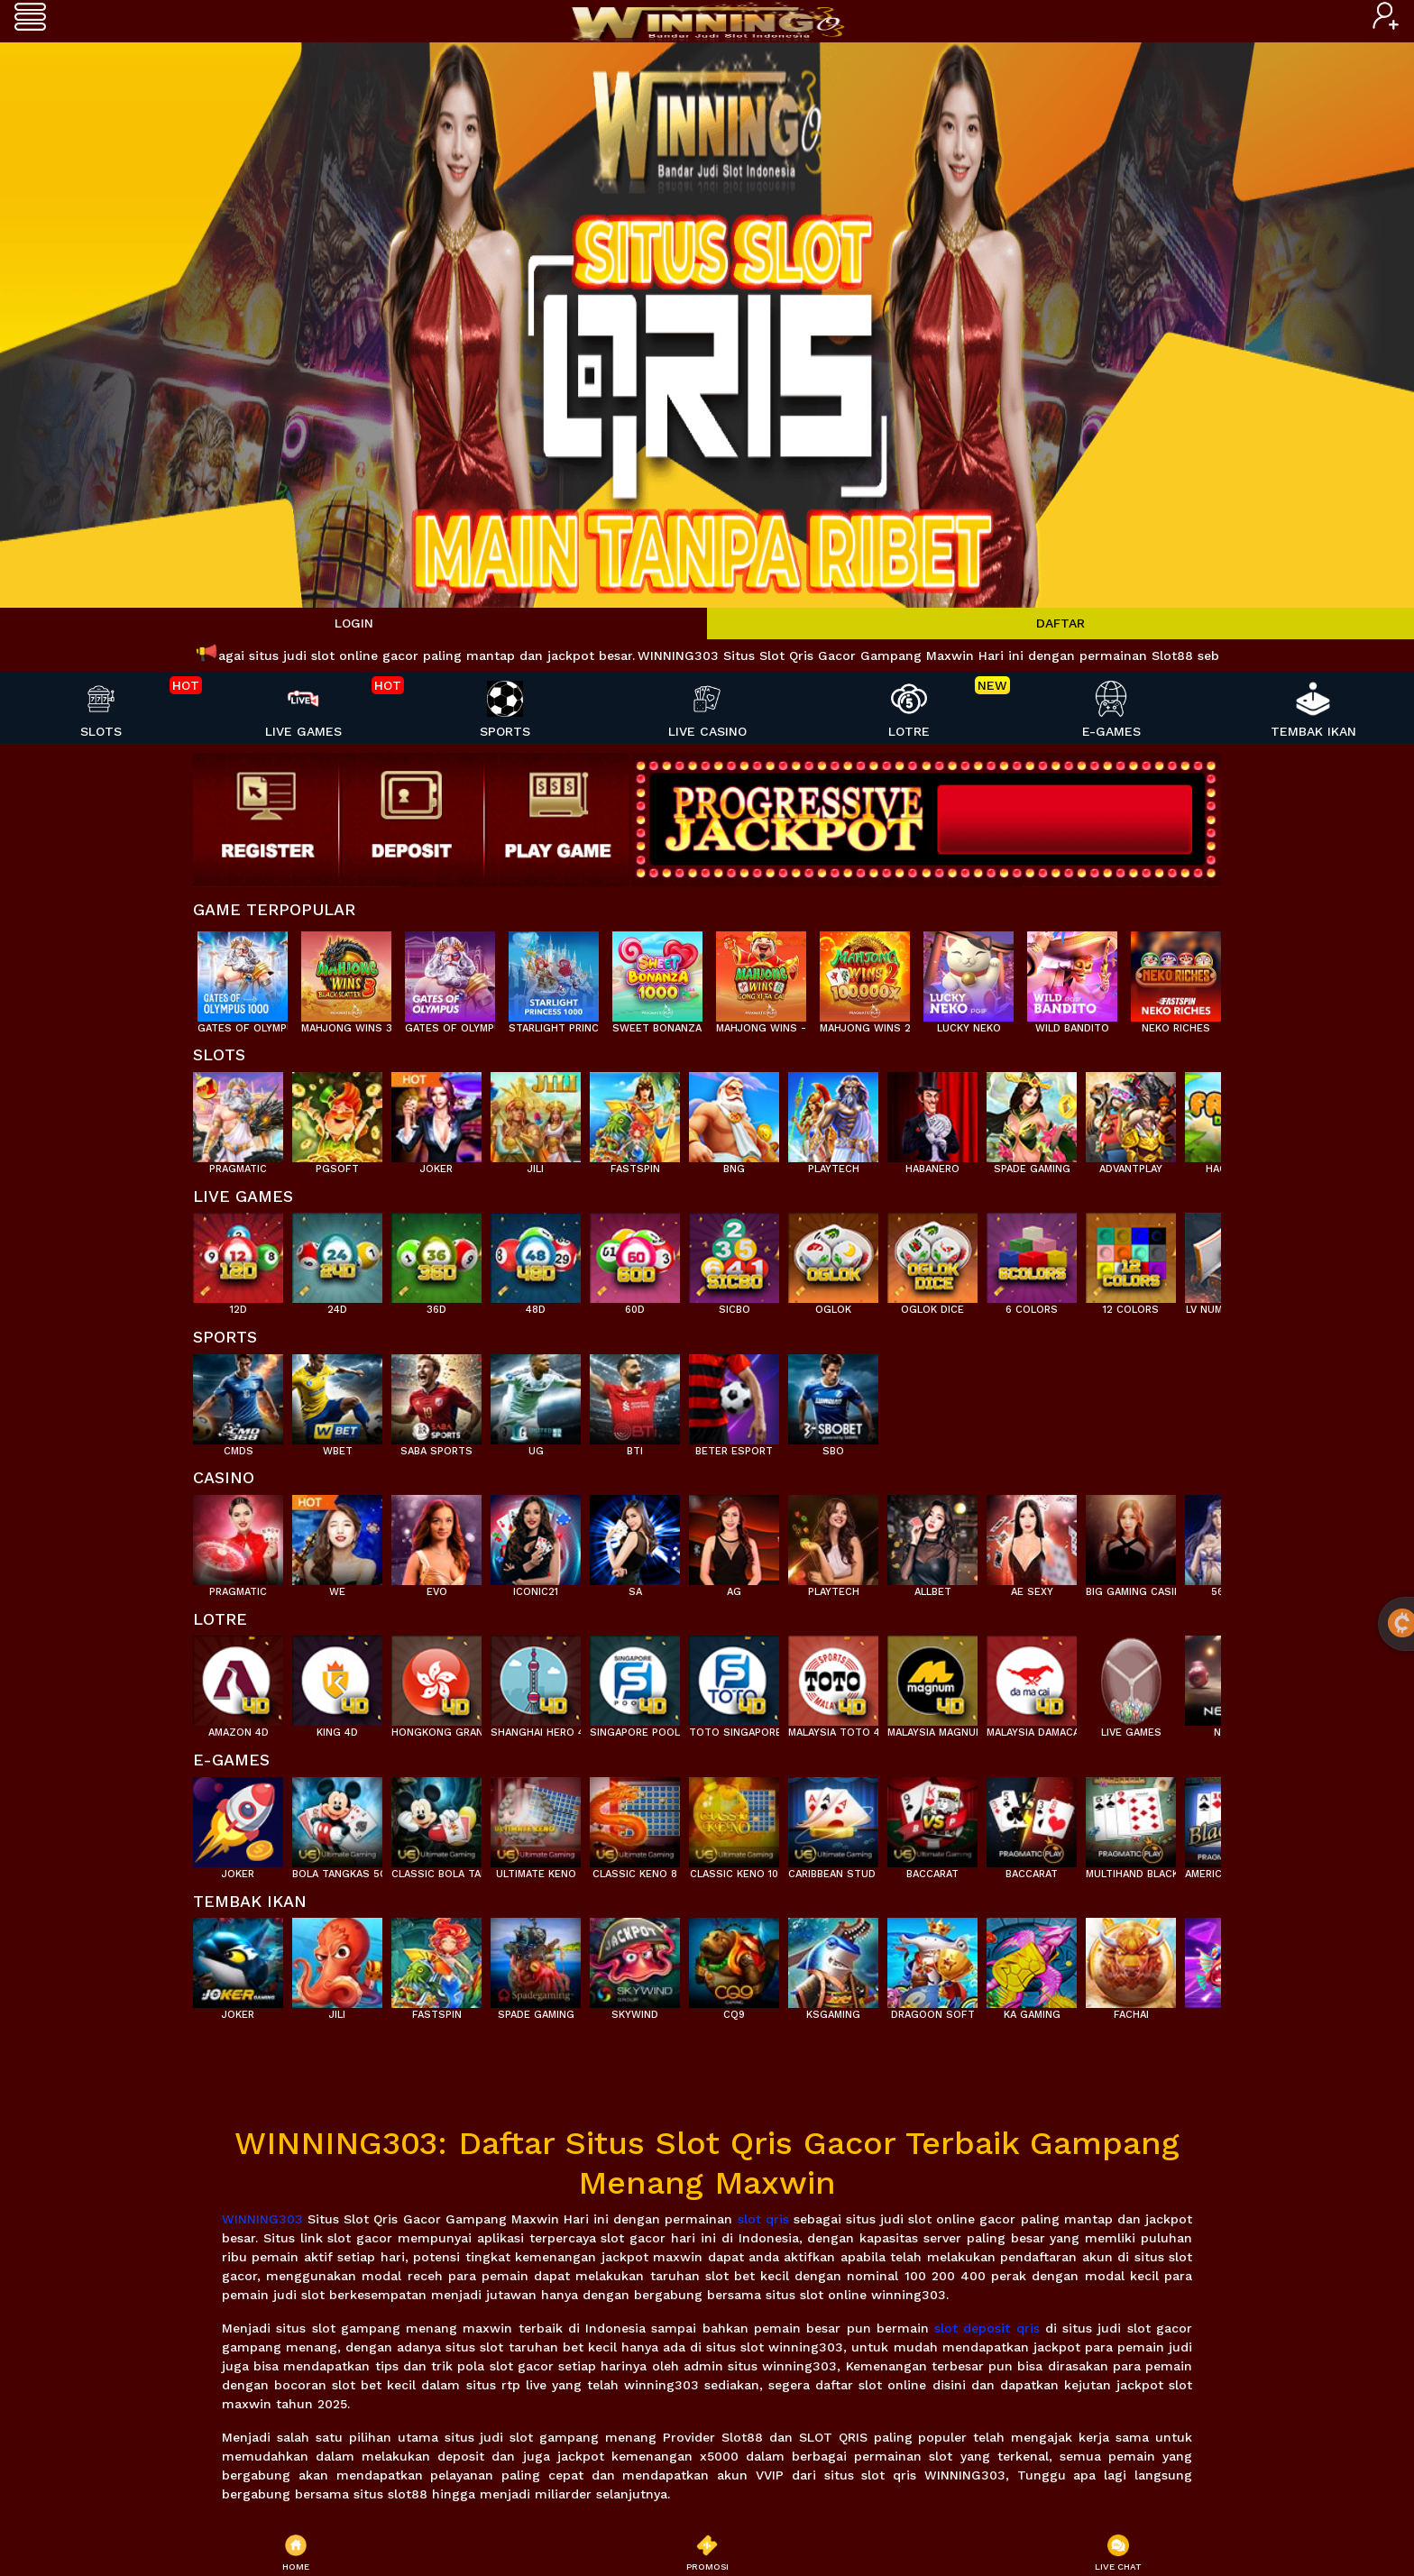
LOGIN (354, 623)
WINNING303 (262, 2219)
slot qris (763, 2219)
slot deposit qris (987, 2328)
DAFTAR (1060, 623)
